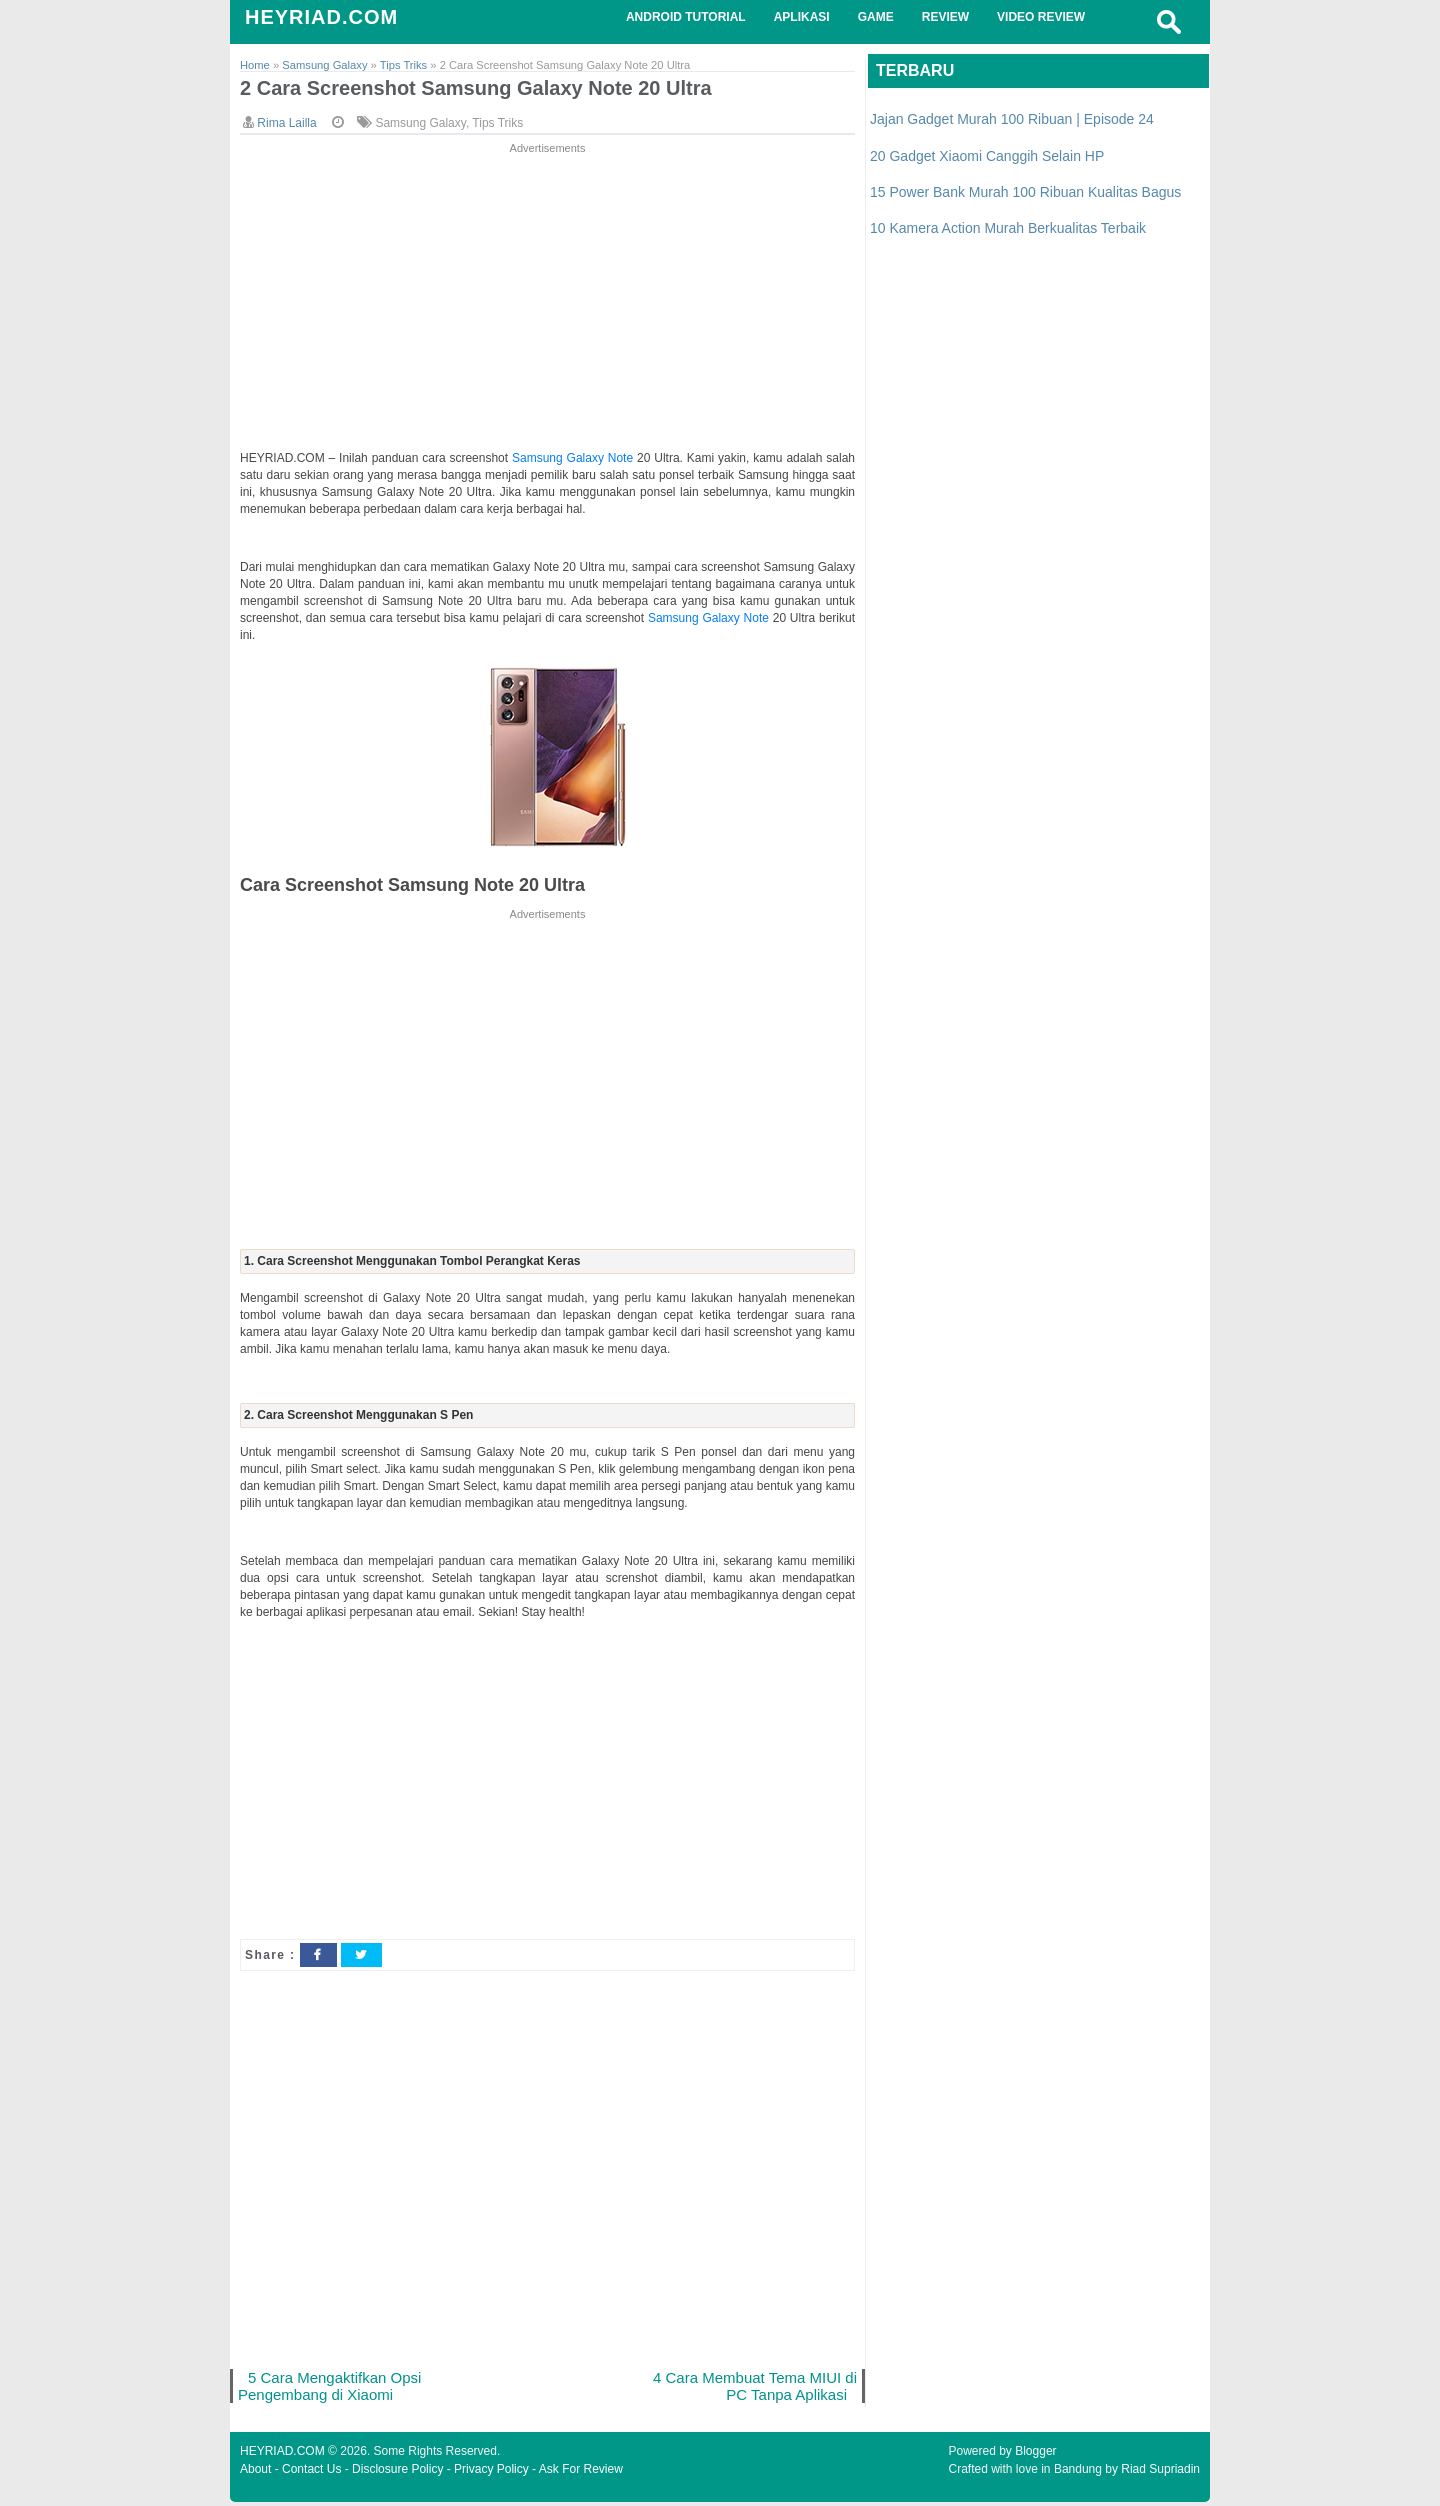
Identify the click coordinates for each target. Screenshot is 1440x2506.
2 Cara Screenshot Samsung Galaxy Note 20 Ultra (487, 89)
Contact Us (311, 2473)
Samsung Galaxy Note (574, 459)
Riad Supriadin (1160, 2473)
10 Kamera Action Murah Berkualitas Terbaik (1008, 228)
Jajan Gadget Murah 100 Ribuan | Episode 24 (1012, 119)
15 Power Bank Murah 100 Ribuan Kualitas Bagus (1025, 192)
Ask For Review (581, 2473)
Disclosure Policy (397, 2473)
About (255, 2473)
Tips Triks (497, 124)
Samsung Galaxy (420, 124)
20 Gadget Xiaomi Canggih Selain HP (987, 156)
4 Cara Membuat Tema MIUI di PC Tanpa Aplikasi (752, 2388)
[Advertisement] (547, 299)
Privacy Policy (491, 2473)
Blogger (1035, 2455)
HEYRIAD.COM (321, 17)
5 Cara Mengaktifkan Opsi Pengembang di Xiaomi (332, 2388)
